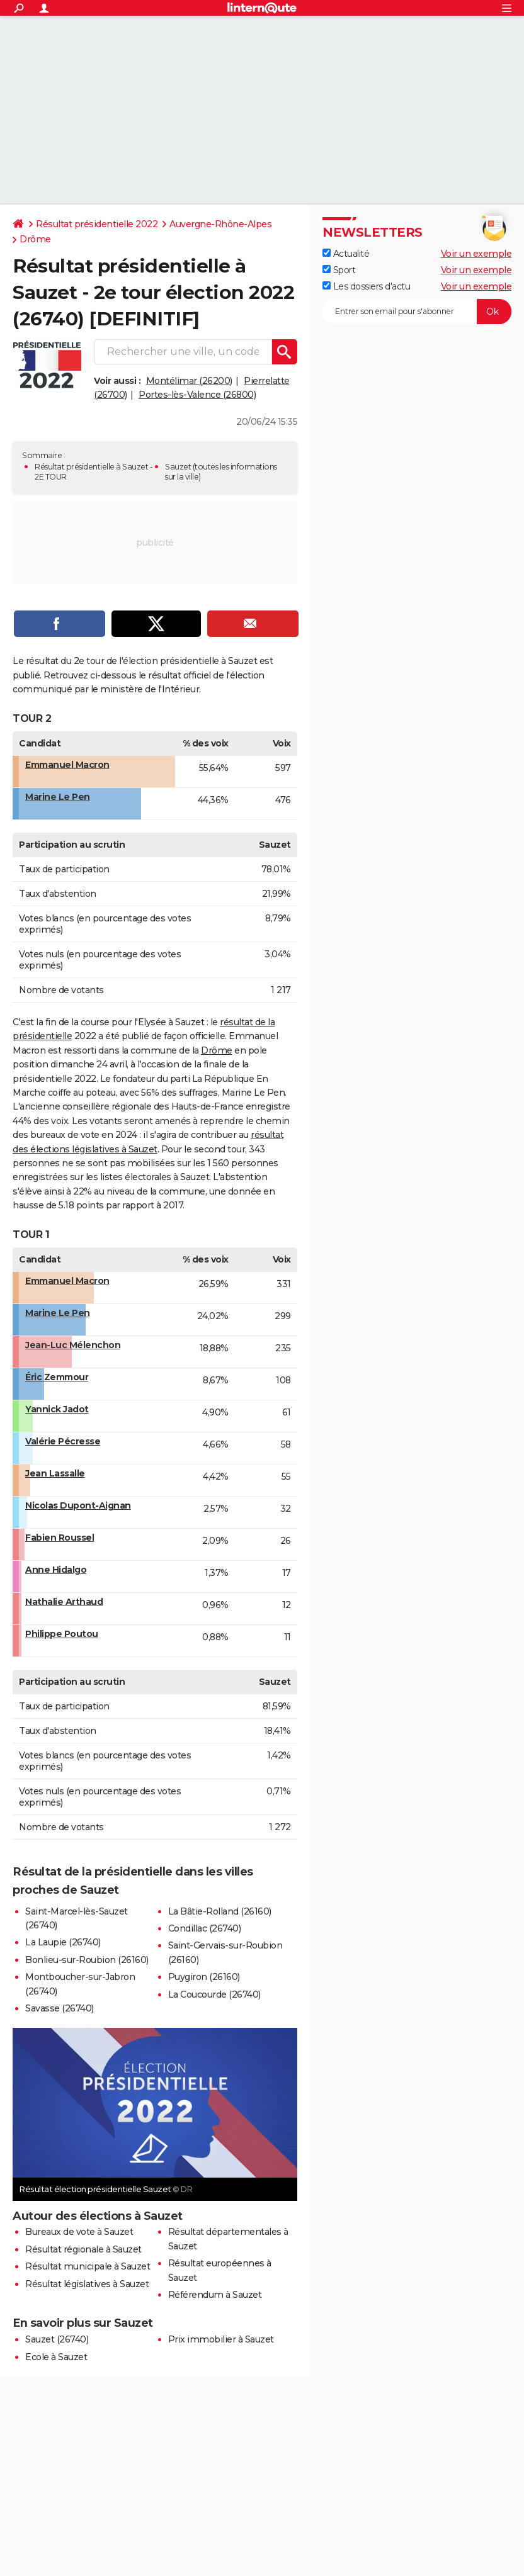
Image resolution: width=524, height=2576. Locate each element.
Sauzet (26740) (56, 2339)
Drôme (35, 239)
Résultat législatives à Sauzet (87, 2284)
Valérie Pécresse (62, 1441)
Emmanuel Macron (67, 764)
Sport (338, 270)
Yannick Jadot (57, 1409)
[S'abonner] (416, 311)
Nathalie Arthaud (64, 1601)
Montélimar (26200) (189, 380)
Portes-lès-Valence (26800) (197, 394)
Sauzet (178, 466)
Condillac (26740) (204, 1928)
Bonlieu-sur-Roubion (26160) (87, 1960)
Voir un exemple (476, 253)
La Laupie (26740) (63, 1942)
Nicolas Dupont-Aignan (78, 1505)
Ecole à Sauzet (56, 2357)
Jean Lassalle (55, 1473)
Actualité (345, 253)
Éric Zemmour (56, 1377)
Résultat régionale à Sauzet (83, 2249)
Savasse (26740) (59, 2008)
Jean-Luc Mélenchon (72, 1345)
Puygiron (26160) (204, 1977)
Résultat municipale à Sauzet (87, 2266)
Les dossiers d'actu (366, 286)
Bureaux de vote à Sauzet (79, 2231)
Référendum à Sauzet (215, 2294)
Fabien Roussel (59, 1537)
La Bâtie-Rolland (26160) (219, 1911)
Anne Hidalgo (55, 1569)
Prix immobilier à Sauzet (221, 2339)
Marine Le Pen (57, 796)
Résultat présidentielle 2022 (96, 224)
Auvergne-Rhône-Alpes (220, 224)
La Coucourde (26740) (214, 1994)
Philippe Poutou (61, 1634)
